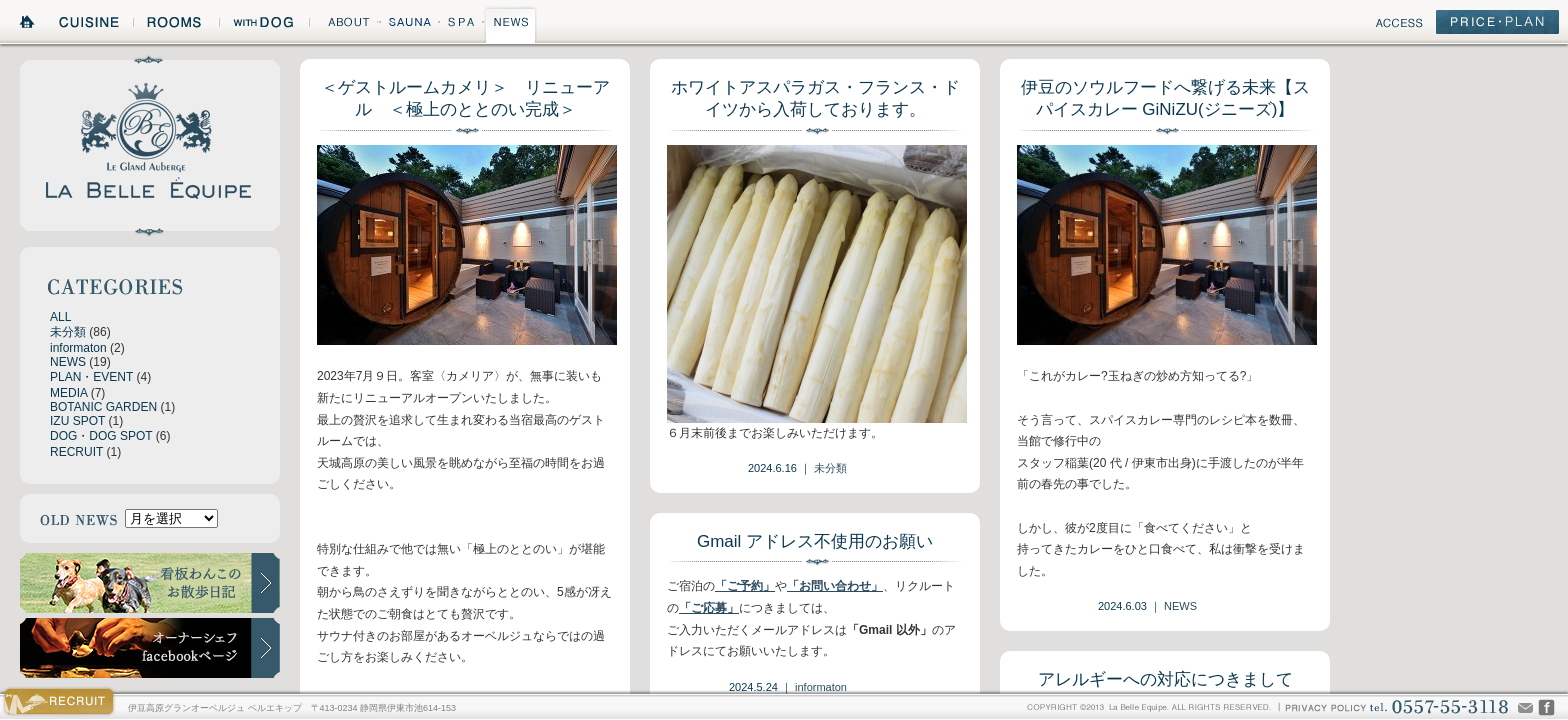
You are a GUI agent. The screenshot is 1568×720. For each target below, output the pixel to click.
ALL (60, 317)
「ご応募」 (709, 608)
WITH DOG (264, 24)
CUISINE (90, 24)
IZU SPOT (77, 421)
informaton (78, 348)
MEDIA (68, 393)
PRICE (1497, 25)
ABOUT (343, 24)
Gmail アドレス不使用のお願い (815, 541)
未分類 (68, 332)
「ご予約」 (745, 586)
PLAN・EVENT (91, 377)
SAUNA (409, 24)
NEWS (511, 24)
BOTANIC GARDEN (103, 407)
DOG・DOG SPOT (101, 436)
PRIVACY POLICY (1325, 706)
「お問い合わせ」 (835, 586)
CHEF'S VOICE (1546, 707)
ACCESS (1399, 25)
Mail (1525, 707)
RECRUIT (76, 452)
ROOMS (176, 24)
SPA (462, 24)
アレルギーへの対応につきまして (1165, 679)
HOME (28, 24)
